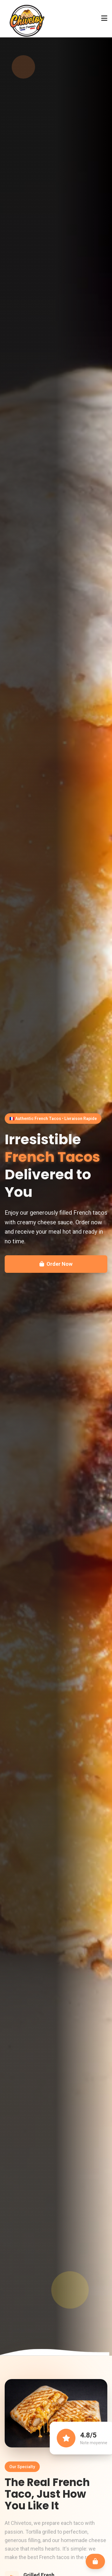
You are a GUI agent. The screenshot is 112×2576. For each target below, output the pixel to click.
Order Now (56, 1264)
